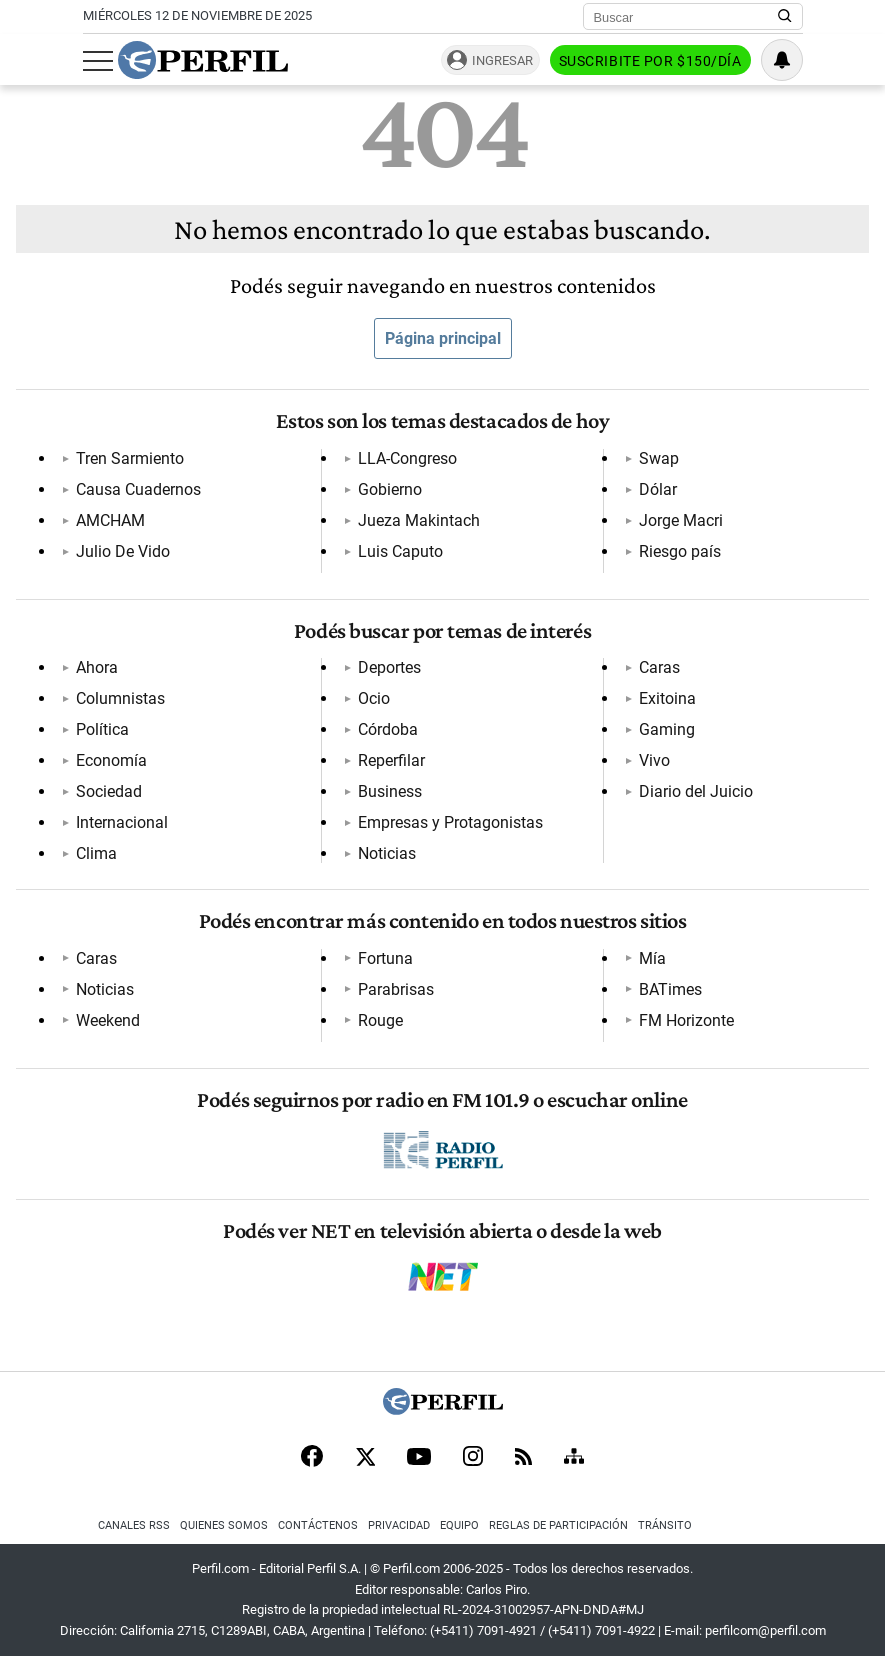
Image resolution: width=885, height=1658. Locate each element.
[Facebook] (312, 1458)
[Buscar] (686, 17)
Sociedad (109, 791)
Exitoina (667, 698)
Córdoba (388, 729)
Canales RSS (134, 1525)
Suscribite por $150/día (650, 61)
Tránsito (665, 1525)
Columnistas (120, 698)
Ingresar (502, 60)
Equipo (459, 1525)
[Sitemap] (574, 1458)
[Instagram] (473, 1458)
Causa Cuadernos (138, 489)
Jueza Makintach (419, 520)
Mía (652, 958)
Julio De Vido (123, 551)
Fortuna (385, 958)
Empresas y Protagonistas (450, 822)
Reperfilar (391, 760)
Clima (96, 853)
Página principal (443, 338)
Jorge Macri (681, 520)
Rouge (380, 1020)
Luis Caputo (400, 551)
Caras (659, 667)
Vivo (654, 760)
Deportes (389, 667)
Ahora (97, 667)
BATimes (670, 989)
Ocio (374, 698)
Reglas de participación (558, 1525)
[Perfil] (443, 1409)
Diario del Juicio (696, 791)
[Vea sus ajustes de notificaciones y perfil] (782, 60)
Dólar (658, 489)
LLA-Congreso (407, 458)
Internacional (122, 822)
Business (390, 791)
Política (102, 729)
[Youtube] (419, 1458)
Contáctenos (318, 1525)
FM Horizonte (686, 1020)
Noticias (387, 853)
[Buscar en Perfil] (785, 17)
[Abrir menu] (98, 61)
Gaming (667, 729)
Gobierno (390, 489)
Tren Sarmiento (130, 458)
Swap (659, 458)
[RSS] (523, 1458)
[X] (365, 1458)
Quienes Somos (224, 1525)
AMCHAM (110, 520)
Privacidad (399, 1525)
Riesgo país (680, 551)
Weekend (108, 1020)
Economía (111, 760)
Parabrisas (396, 989)
